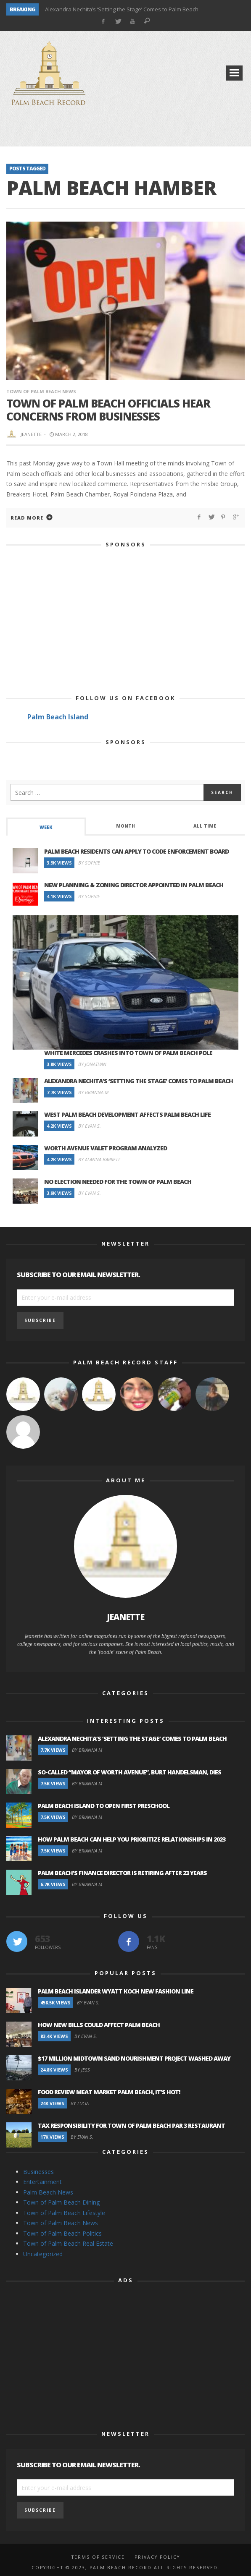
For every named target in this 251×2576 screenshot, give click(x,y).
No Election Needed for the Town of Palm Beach (117, 1182)
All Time (204, 826)
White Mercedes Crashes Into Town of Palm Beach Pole (128, 1053)
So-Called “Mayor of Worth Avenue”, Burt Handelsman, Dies (129, 1772)
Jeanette (31, 434)
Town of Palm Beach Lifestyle (64, 2213)
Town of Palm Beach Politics (62, 2233)
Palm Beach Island (57, 716)
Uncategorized (43, 2254)
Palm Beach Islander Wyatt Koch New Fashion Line (115, 1991)
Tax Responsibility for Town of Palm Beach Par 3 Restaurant (131, 2125)
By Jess (82, 2070)
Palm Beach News (48, 2192)
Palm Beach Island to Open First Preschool (103, 1806)
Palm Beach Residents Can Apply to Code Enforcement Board (136, 851)
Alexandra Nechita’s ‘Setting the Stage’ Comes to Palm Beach (121, 9)
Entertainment (42, 2182)
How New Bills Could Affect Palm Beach (99, 2025)
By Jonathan (92, 1064)
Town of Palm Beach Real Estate (68, 2243)
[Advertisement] (125, 129)
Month (125, 826)
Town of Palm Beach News (41, 391)
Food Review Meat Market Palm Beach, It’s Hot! (109, 2092)
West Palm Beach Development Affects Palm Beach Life (127, 1114)
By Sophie (89, 863)
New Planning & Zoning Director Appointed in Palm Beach (133, 885)
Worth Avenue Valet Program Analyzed (105, 1148)
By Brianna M (93, 1092)
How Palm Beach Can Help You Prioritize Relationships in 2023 (131, 1839)
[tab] (46, 827)
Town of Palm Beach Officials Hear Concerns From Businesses (108, 410)
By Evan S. (89, 1126)
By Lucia (80, 2103)
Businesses (38, 2172)
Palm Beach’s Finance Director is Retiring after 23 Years (122, 1873)
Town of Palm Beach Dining (61, 2202)
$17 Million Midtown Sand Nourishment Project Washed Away (134, 2058)
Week (46, 827)
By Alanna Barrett (99, 1159)
